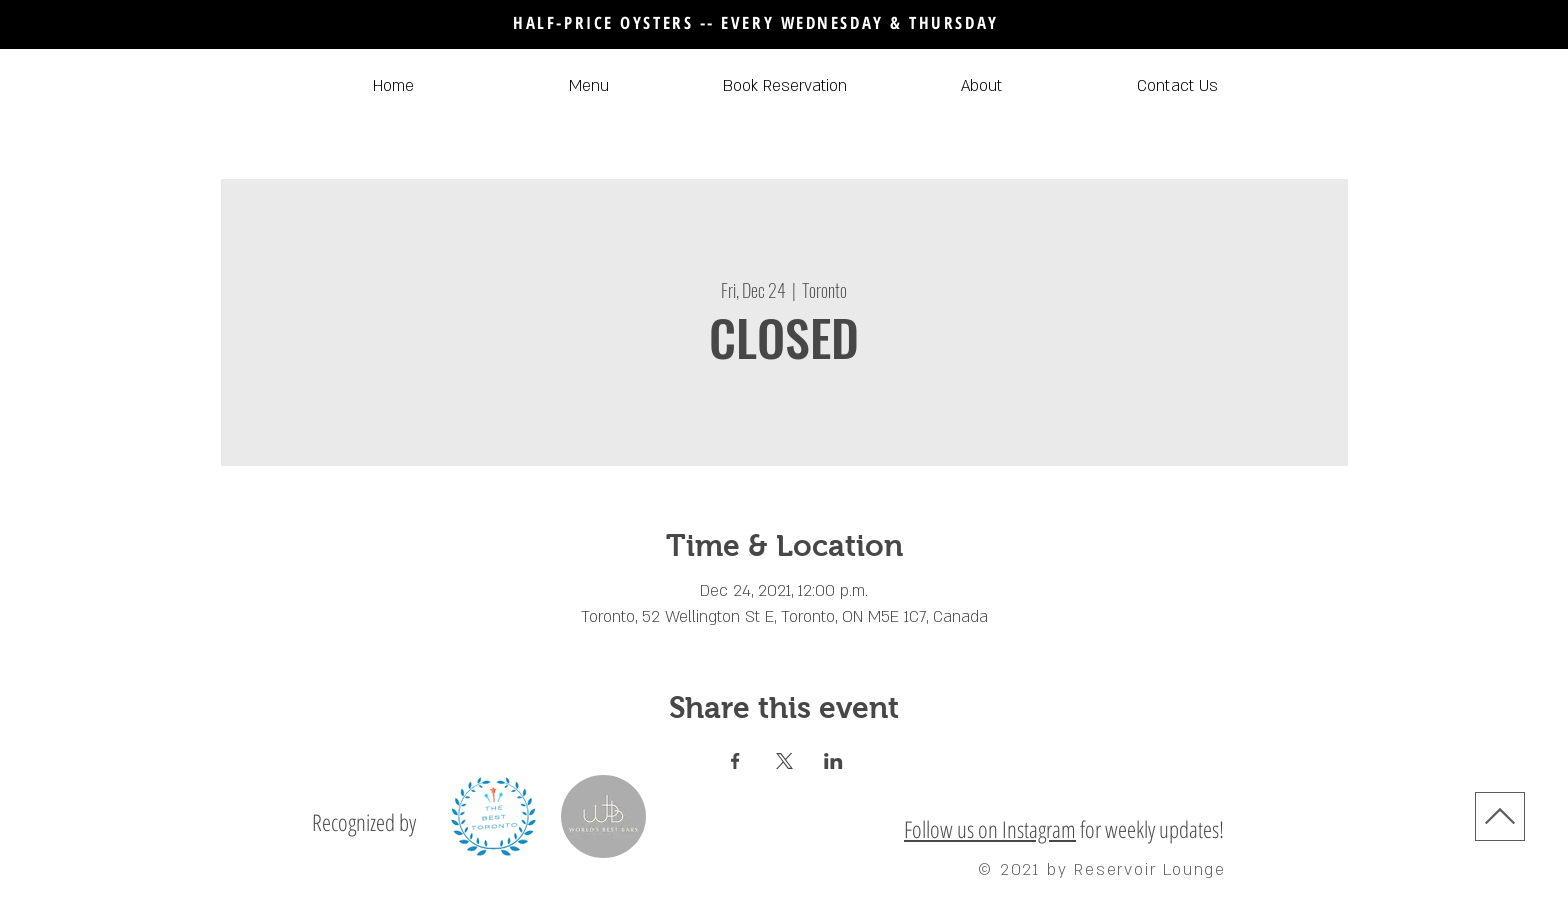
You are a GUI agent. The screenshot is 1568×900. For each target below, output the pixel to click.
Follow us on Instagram (990, 829)
